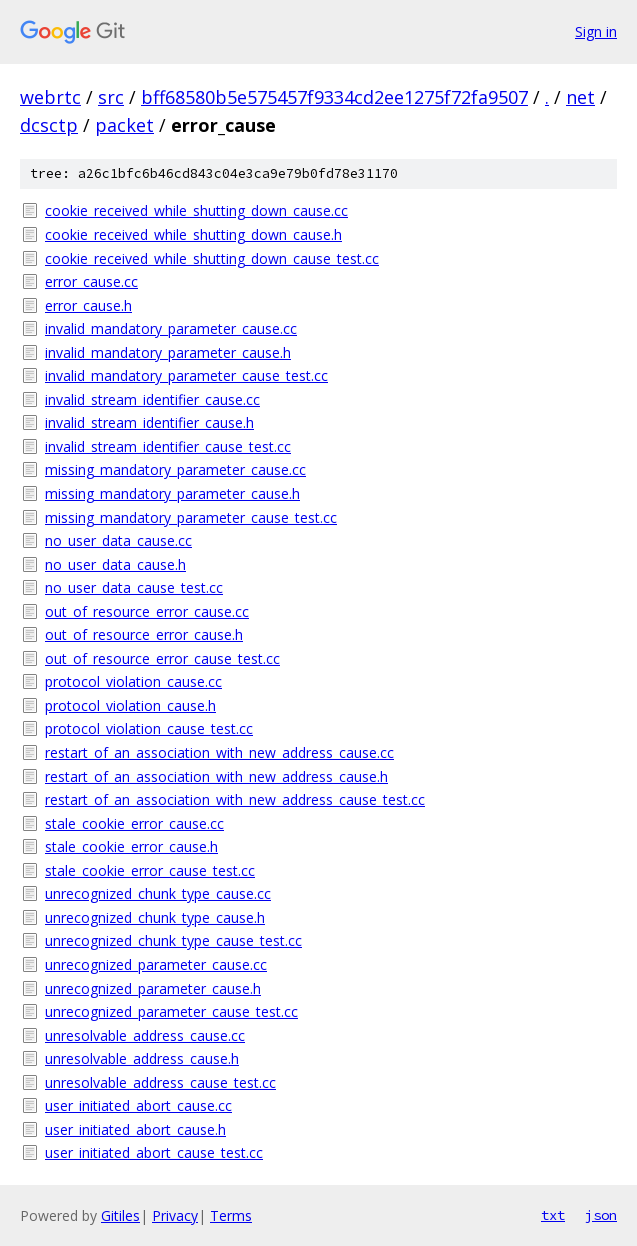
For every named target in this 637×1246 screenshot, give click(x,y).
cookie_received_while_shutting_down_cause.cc (196, 210)
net (580, 97)
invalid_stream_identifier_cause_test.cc (168, 446)
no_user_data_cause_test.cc (134, 587)
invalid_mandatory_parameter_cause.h (168, 352)
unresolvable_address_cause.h (142, 1058)
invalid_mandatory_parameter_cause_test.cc (186, 375)
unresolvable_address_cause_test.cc (160, 1082)
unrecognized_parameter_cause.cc (156, 964)
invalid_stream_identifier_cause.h (149, 422)
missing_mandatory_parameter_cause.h (172, 493)
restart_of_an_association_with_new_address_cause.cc (219, 752)
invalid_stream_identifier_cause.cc (152, 399)
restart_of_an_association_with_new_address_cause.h (216, 776)
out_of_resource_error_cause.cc (147, 611)
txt (553, 1215)
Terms (231, 1215)
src (111, 97)
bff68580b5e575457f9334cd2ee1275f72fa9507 (334, 97)
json (601, 1215)
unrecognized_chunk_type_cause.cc (158, 893)
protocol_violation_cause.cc (133, 681)
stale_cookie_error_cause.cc (134, 823)
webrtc (50, 97)
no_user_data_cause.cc (118, 540)
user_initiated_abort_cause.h (135, 1129)
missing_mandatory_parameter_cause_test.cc (191, 517)
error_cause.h (88, 305)
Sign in (596, 31)
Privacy (175, 1215)
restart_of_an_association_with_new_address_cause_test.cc (235, 799)
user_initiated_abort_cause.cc (138, 1105)
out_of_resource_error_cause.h (144, 634)
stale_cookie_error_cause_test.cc (150, 870)
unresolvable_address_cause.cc (145, 1035)
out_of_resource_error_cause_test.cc (162, 658)
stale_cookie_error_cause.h (131, 846)
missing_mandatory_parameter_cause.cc (175, 469)
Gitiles (120, 1215)
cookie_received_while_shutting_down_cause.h (193, 234)
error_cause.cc (91, 281)
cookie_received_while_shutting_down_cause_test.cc (212, 258)
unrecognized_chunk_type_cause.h (155, 917)
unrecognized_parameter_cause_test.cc (171, 1011)
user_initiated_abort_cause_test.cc (154, 1152)
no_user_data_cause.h (115, 564)
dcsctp (49, 125)
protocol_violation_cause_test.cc (149, 728)
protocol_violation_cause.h (130, 705)
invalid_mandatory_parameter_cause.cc (171, 328)
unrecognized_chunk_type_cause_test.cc (173, 940)
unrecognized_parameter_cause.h (153, 988)
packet (124, 125)
